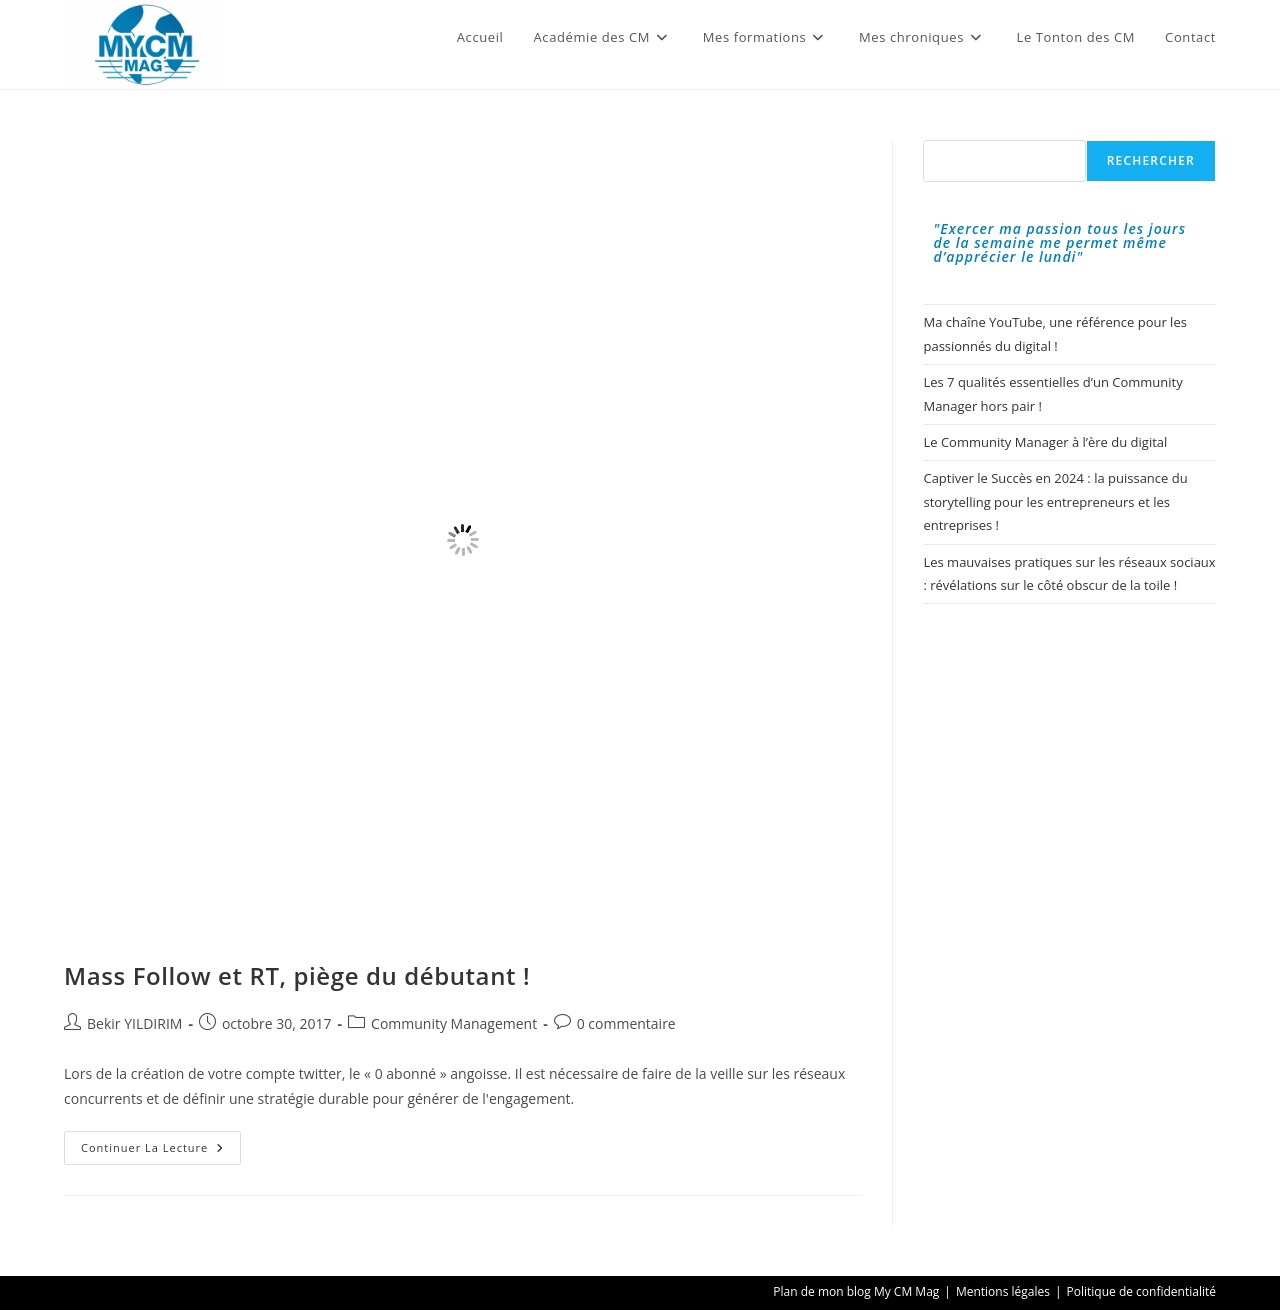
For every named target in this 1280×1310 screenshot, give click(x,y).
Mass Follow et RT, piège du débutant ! (297, 975)
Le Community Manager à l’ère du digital (1045, 442)
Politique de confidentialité (1141, 1291)
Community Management (454, 1023)
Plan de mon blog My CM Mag (856, 1291)
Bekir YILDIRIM (134, 1023)
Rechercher (1151, 160)
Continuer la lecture (161, 1151)
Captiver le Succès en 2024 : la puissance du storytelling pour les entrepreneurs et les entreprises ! (1055, 501)
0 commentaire (626, 1023)
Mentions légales (1003, 1291)
